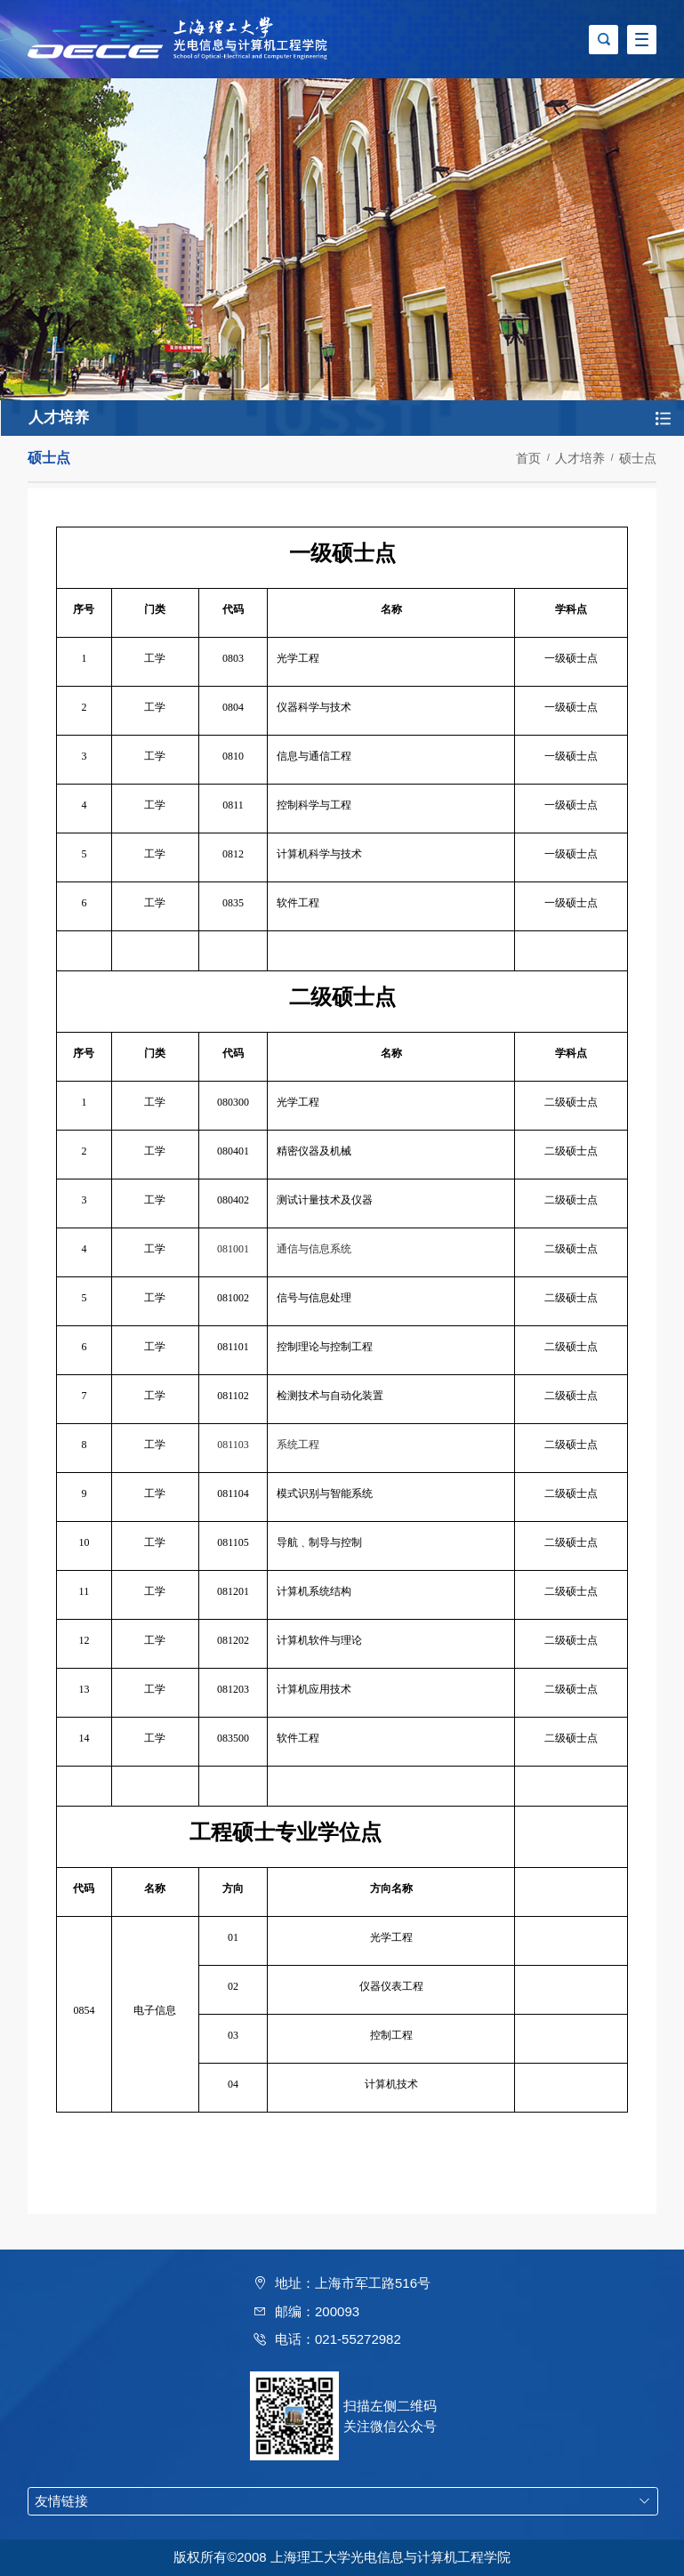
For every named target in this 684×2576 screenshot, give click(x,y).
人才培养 (580, 458)
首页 (528, 458)
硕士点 (637, 458)
